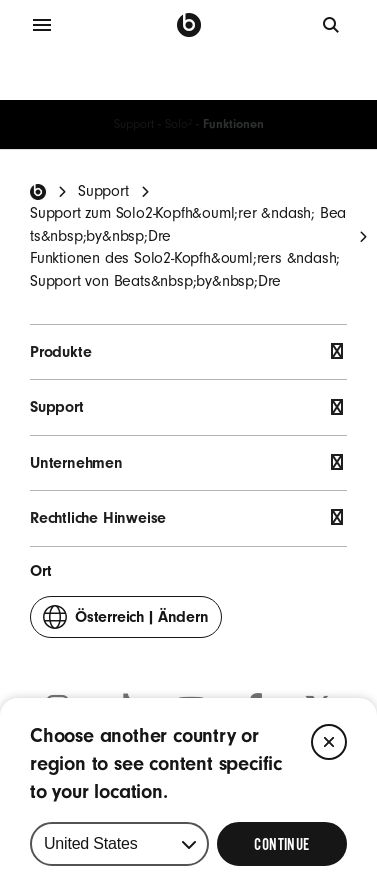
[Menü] (42, 25)
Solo (178, 124)
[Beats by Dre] (189, 25)
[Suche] (332, 25)
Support (134, 124)
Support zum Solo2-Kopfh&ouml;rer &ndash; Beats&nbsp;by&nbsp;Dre (188, 224)
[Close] (329, 742)
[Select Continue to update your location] (282, 844)
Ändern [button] (126, 621)
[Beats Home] (38, 192)
